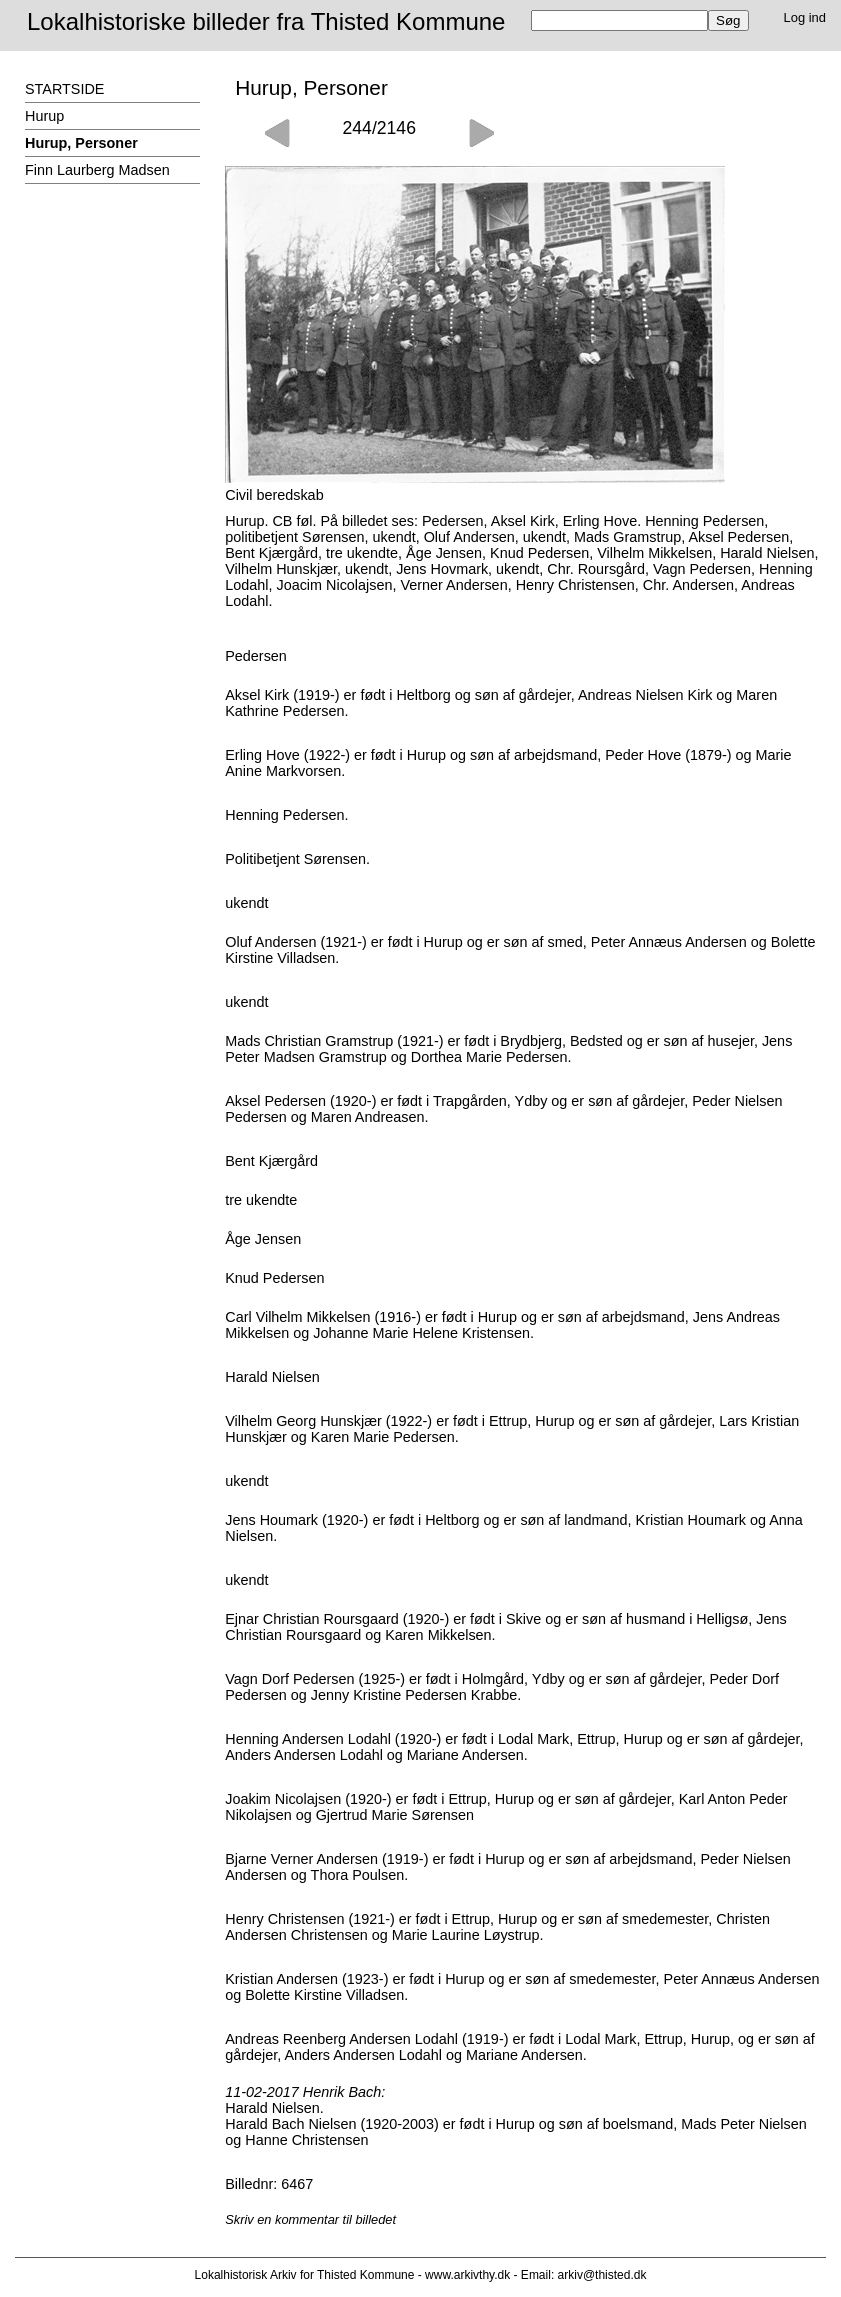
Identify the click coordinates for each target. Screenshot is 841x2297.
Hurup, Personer (81, 143)
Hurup (44, 116)
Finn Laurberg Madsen (97, 170)
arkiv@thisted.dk (602, 2275)
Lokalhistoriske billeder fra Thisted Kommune (266, 21)
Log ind (805, 17)
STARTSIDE (64, 89)
